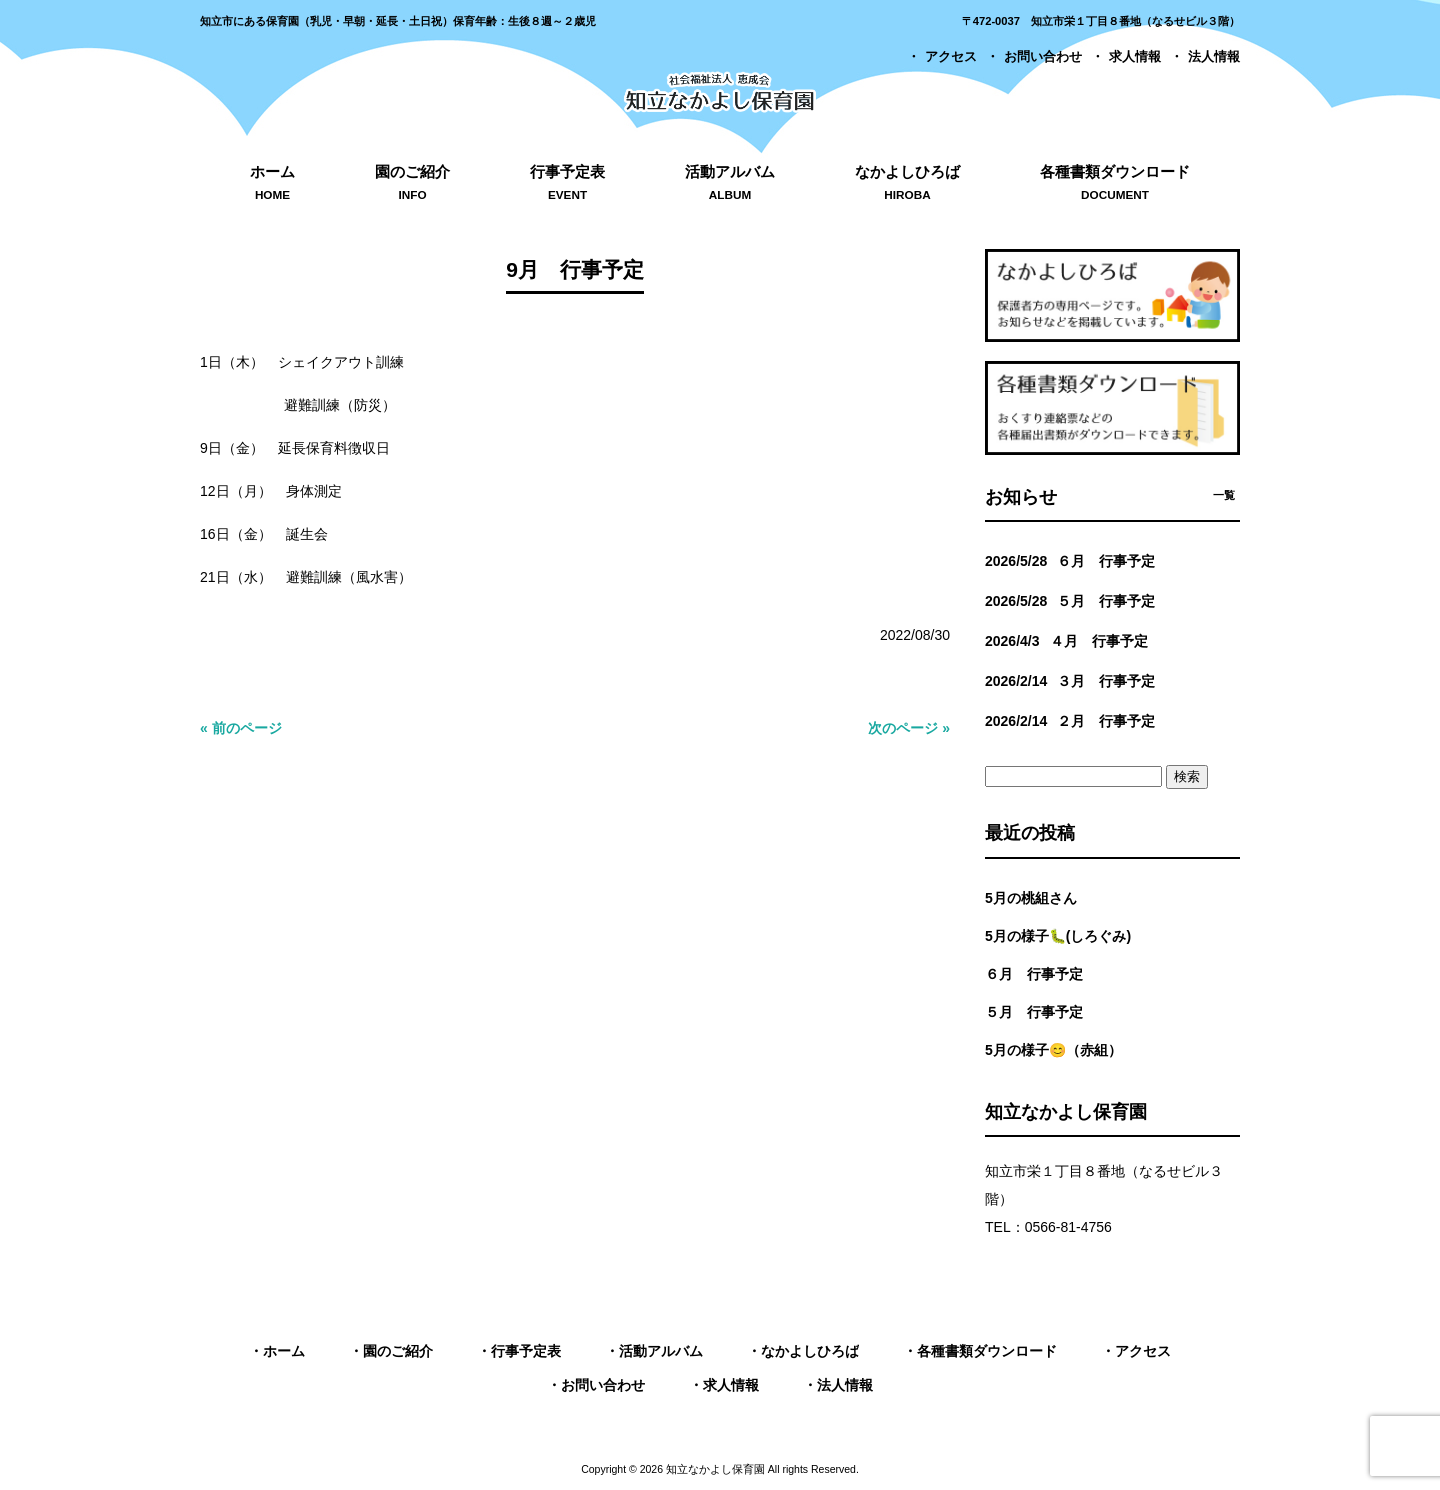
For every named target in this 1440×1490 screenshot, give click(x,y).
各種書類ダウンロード (987, 1351)
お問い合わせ (1043, 57)
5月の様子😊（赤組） (1053, 1050)
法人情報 (1214, 57)
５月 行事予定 (1034, 1012)
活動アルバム (661, 1351)
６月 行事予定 (1034, 974)
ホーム (284, 1351)
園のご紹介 (398, 1351)
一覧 (1224, 495)
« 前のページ (241, 728)
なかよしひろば (810, 1351)
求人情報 (1135, 57)
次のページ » (909, 728)
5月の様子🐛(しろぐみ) (1058, 936)
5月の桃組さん (1031, 898)
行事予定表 (526, 1351)
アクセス (951, 57)
